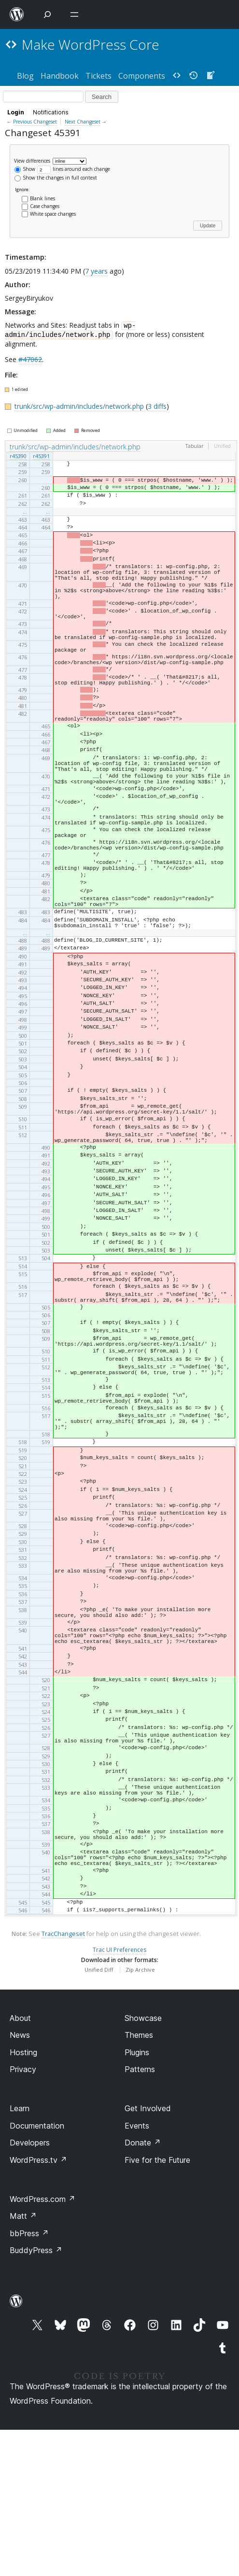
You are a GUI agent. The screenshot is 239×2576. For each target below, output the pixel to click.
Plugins (137, 2198)
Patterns (140, 2215)
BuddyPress (36, 2396)
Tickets (98, 75)
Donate (143, 2289)
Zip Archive (140, 2115)
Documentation (37, 2272)
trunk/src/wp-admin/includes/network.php (80, 406)
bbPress (29, 2379)
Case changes (44, 206)
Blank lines (42, 198)
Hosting (23, 2198)
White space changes (53, 213)
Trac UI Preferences (119, 2096)
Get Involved (148, 2255)
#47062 (30, 359)
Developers (30, 2289)
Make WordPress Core (90, 44)
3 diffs (157, 406)
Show (24, 169)
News (20, 2181)
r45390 (18, 456)
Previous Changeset (35, 121)
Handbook (60, 75)
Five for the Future (157, 2306)
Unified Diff (98, 2115)
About (20, 2164)
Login (15, 112)
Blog (25, 75)
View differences (32, 160)
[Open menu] (76, 14)
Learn (19, 2255)
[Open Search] (47, 14)
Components (141, 75)
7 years (96, 271)
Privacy (23, 2215)
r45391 (41, 456)
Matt (23, 2362)
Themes (139, 2181)
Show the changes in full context (55, 177)
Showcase (143, 2164)
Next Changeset (82, 121)
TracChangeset (63, 2080)
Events (137, 2272)
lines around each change (73, 169)
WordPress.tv (38, 2306)
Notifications (51, 112)
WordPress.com (42, 2345)
